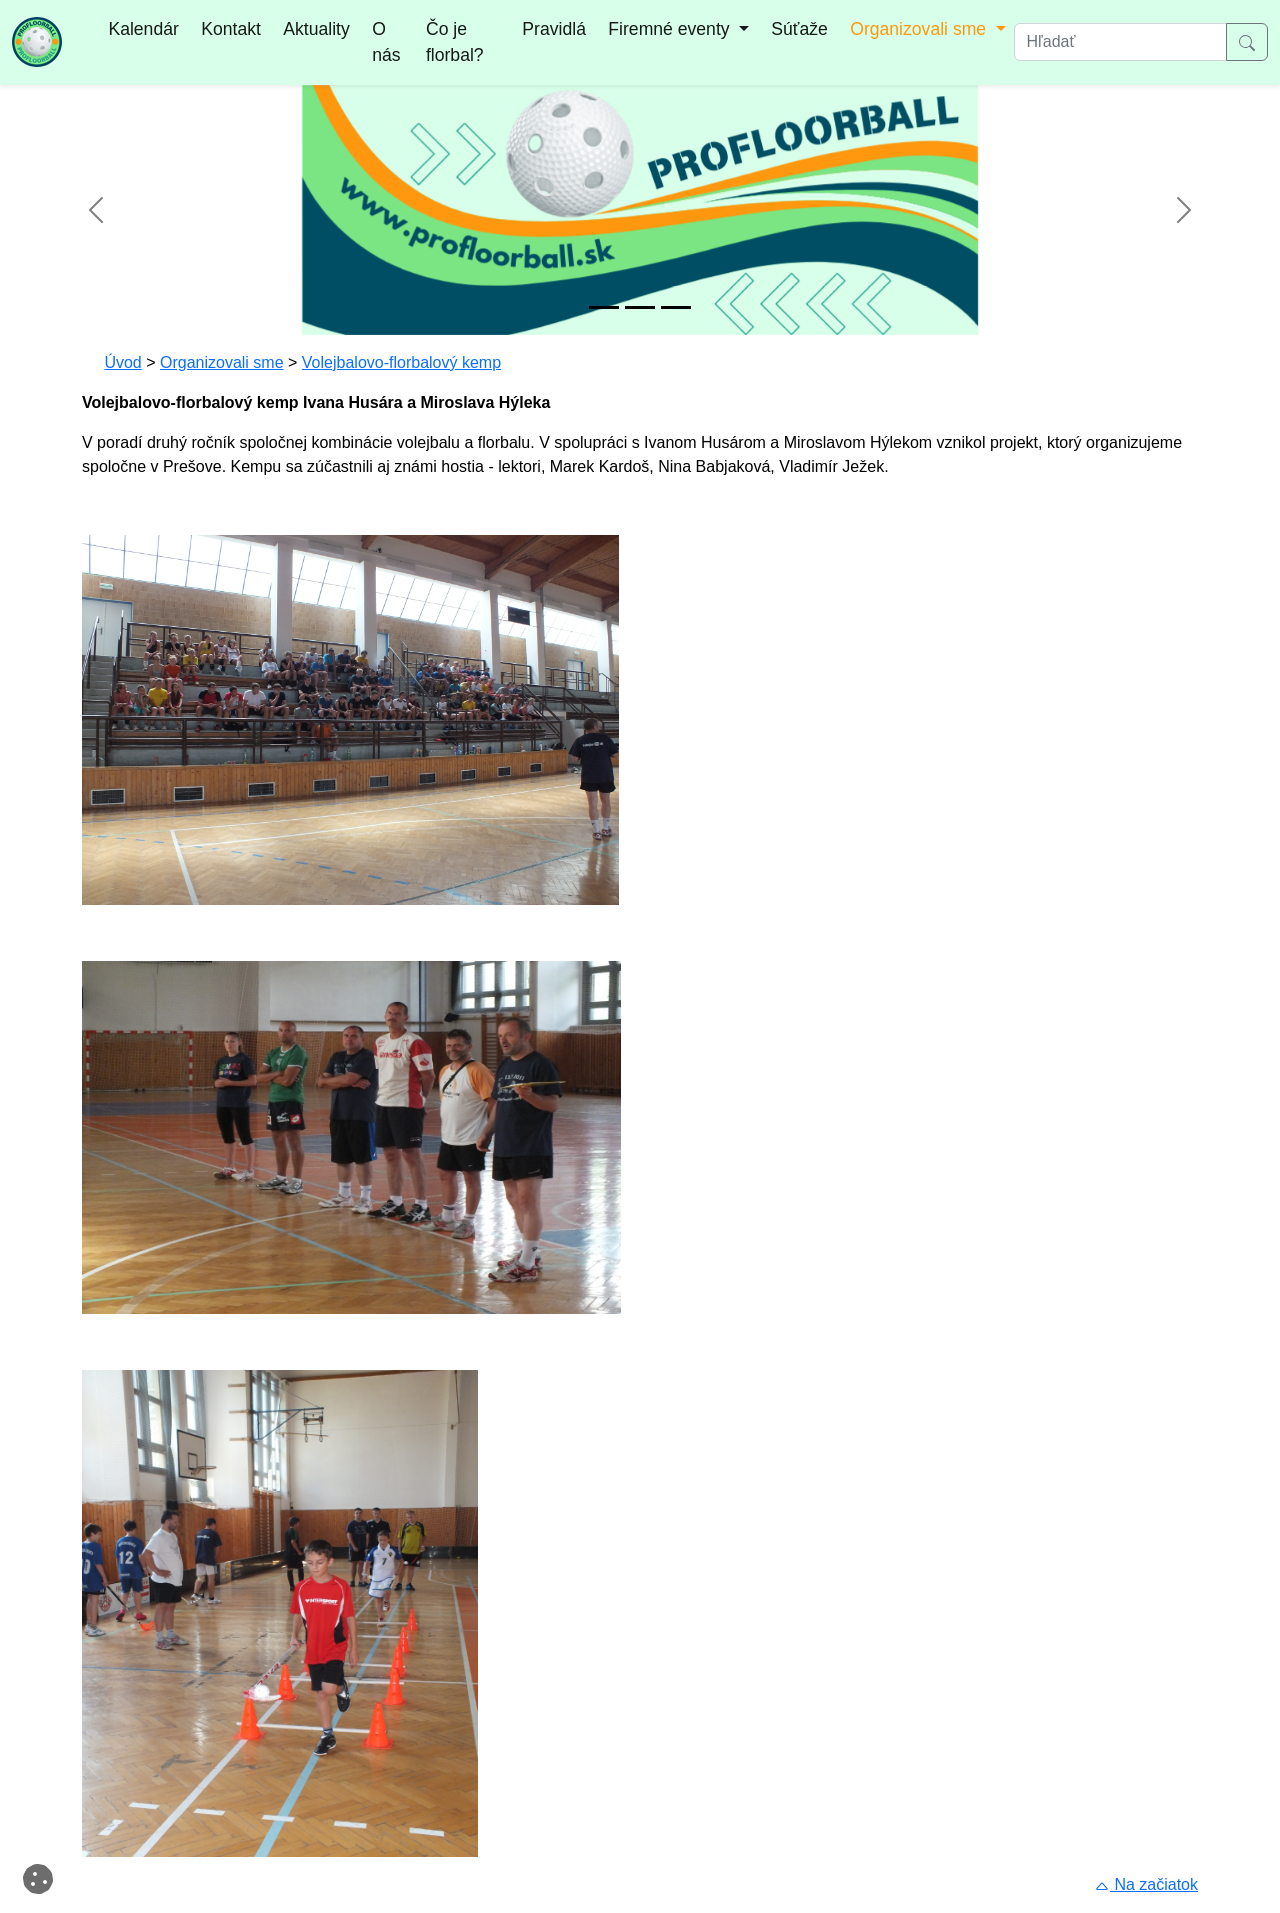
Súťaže (799, 29)
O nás (386, 42)
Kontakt (231, 29)
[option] (640, 210)
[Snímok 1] (604, 307)
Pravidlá (554, 29)
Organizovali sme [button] (920, 29)
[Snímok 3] (676, 307)
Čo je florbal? (455, 42)
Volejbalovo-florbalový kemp (401, 362)
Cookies (42, 1877)
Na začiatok (1146, 1884)
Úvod (122, 362)
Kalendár (143, 29)
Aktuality (316, 29)
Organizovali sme (222, 362)
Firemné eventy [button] (671, 29)
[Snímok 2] (640, 307)
